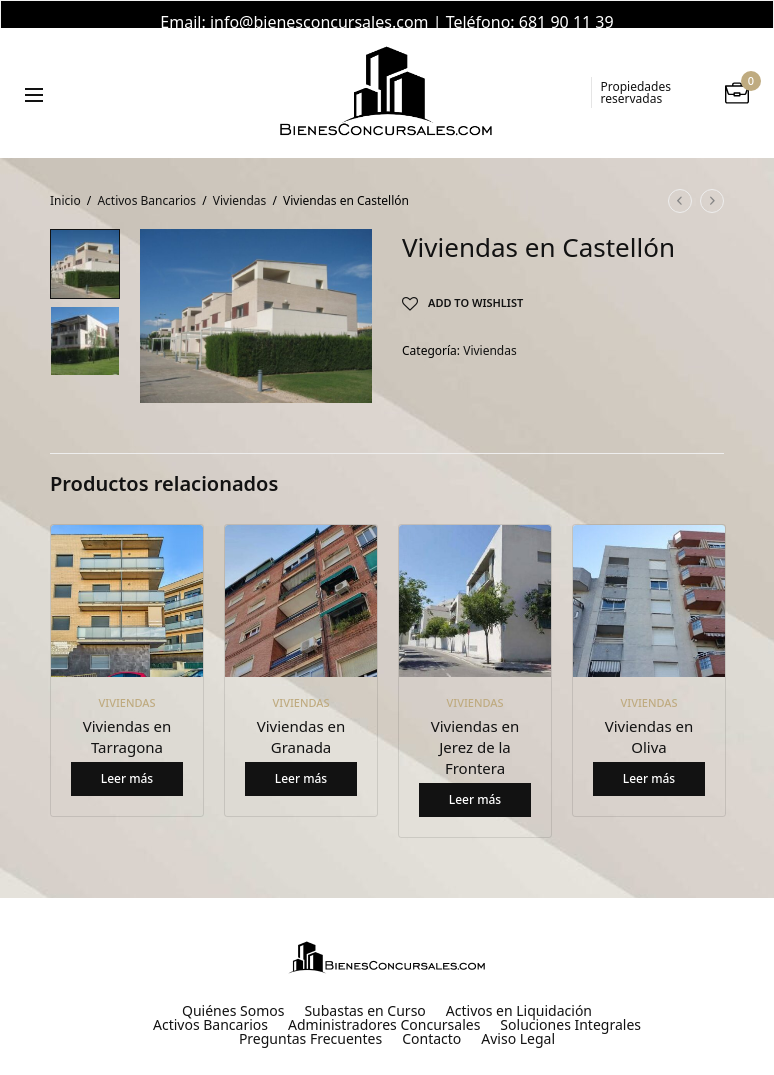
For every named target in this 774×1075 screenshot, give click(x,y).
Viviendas (240, 181)
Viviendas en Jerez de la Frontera (475, 728)
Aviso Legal (518, 1020)
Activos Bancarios (146, 181)
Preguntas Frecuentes (310, 1020)
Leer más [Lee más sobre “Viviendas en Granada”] (301, 759)
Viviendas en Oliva (649, 717)
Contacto (431, 1020)
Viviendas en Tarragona (127, 717)
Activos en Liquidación (519, 992)
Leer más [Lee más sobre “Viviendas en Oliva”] (649, 759)
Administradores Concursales (384, 1006)
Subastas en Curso (364, 992)
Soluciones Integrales (570, 1006)
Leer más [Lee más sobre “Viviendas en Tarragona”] (127, 759)
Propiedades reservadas (636, 74)
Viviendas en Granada (301, 717)
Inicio (65, 181)
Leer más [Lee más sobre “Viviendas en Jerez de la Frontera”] (475, 780)
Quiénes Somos (233, 992)
